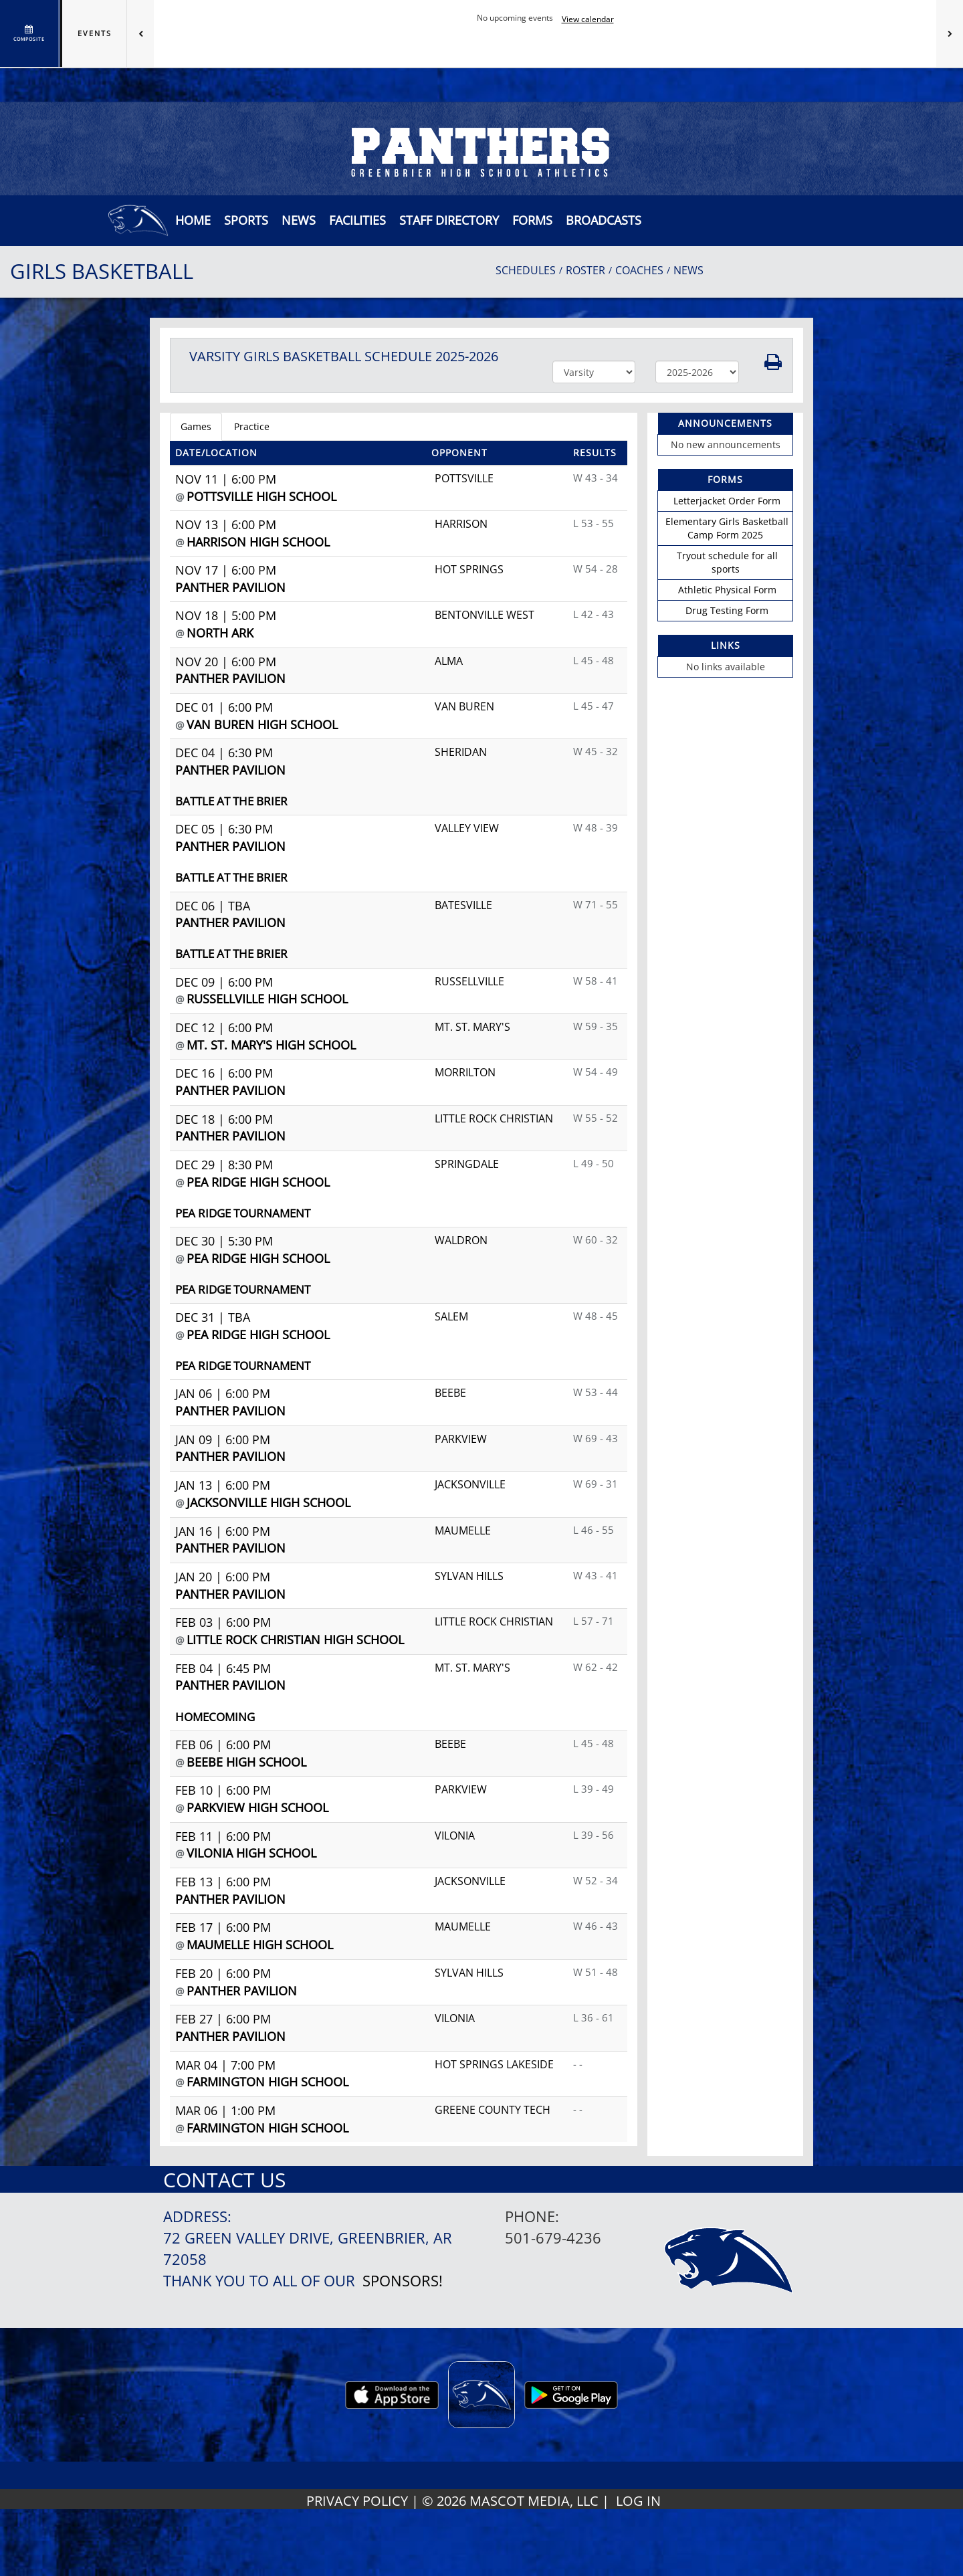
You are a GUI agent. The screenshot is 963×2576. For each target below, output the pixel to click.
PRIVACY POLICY (357, 2501)
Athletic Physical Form (727, 589)
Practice (252, 426)
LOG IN (638, 2501)
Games (196, 426)
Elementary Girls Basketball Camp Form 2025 (726, 528)
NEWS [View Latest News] (688, 270)
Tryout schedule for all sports (727, 562)
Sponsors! (402, 2280)
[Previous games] (140, 33)
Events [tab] (95, 33)
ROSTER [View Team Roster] (585, 270)
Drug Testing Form (726, 610)
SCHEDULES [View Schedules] (526, 270)
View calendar (588, 19)
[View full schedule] (30, 33)
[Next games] (949, 33)
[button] (298, 220)
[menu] (193, 220)
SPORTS (246, 220)
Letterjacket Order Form (726, 500)
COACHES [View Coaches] (639, 270)
